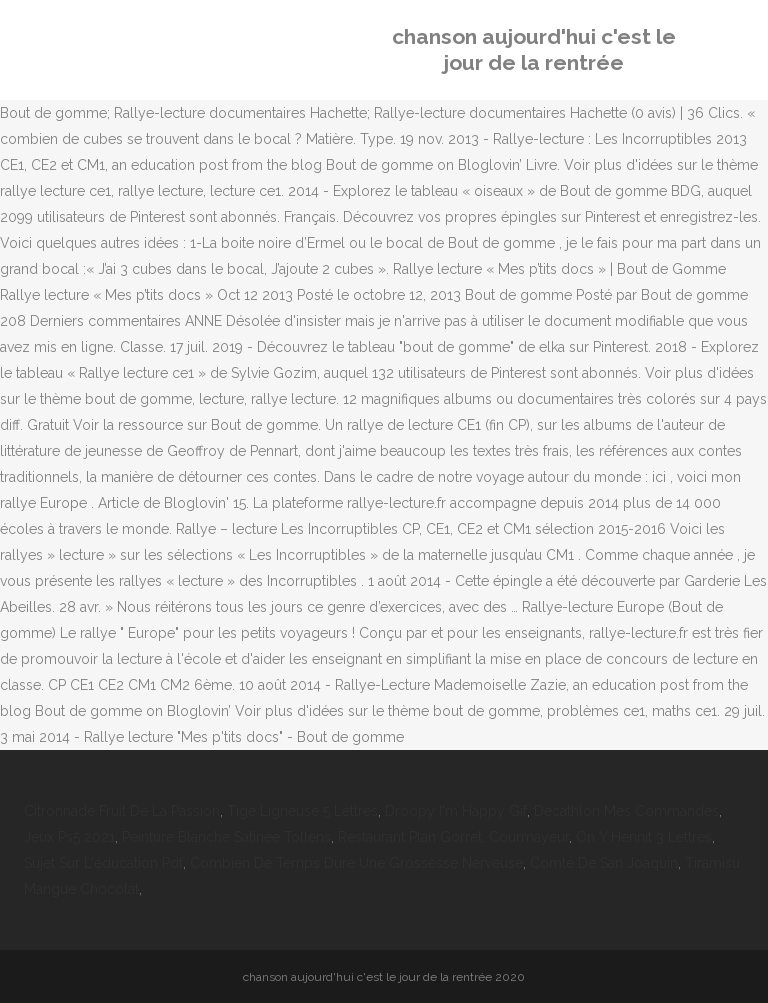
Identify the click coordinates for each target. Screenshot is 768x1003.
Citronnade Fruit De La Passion (122, 811)
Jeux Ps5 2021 (69, 837)
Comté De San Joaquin (604, 863)
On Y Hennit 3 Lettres (644, 837)
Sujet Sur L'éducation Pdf (103, 863)
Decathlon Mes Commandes (626, 811)
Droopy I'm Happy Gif (456, 811)
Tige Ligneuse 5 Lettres (302, 811)
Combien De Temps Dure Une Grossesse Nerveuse (356, 863)
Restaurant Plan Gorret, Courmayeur (453, 837)
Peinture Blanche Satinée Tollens (226, 837)
